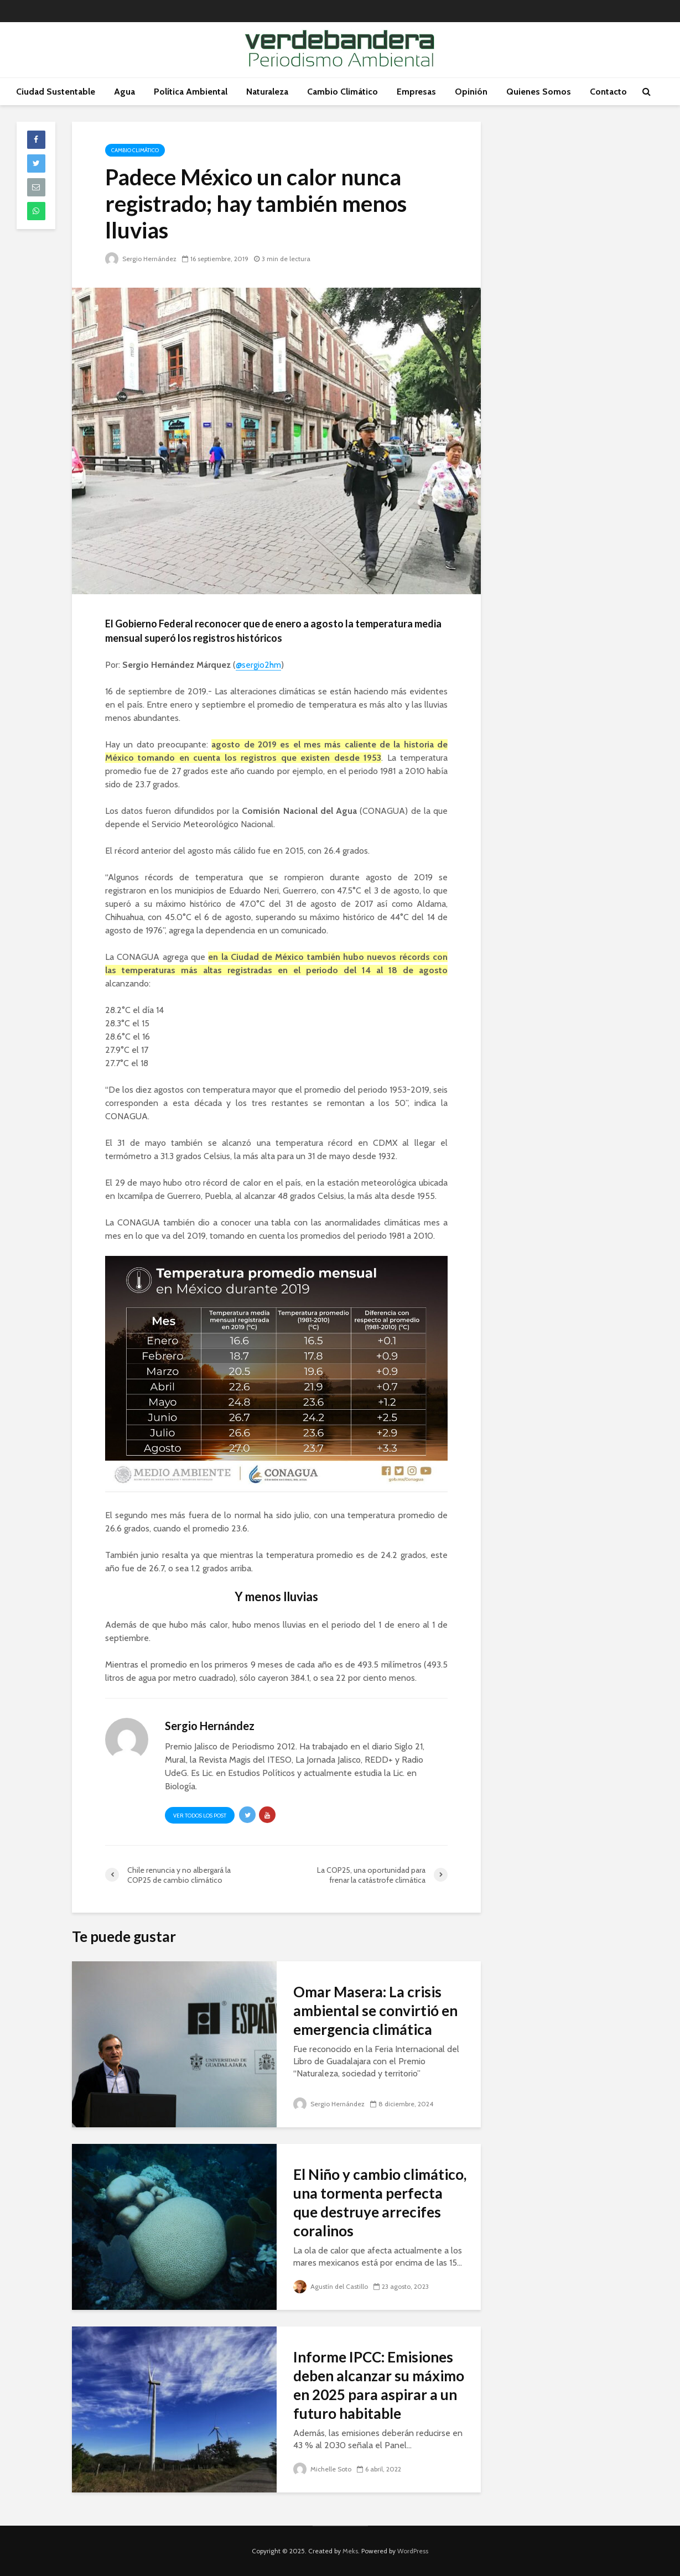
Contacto (608, 91)
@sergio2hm (258, 664)
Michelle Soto (322, 2469)
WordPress (412, 2551)
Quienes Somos (538, 91)
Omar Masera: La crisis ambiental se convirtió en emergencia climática (375, 2010)
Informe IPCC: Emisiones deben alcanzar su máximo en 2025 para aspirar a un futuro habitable (378, 2385)
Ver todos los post (199, 1815)
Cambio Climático (342, 91)
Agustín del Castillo (330, 2286)
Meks (350, 2551)
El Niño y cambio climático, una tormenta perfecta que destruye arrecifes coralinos (379, 2202)
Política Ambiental (190, 91)
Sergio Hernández (141, 259)
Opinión (471, 91)
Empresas (416, 91)
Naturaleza (267, 91)
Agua (124, 91)
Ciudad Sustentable (55, 91)
